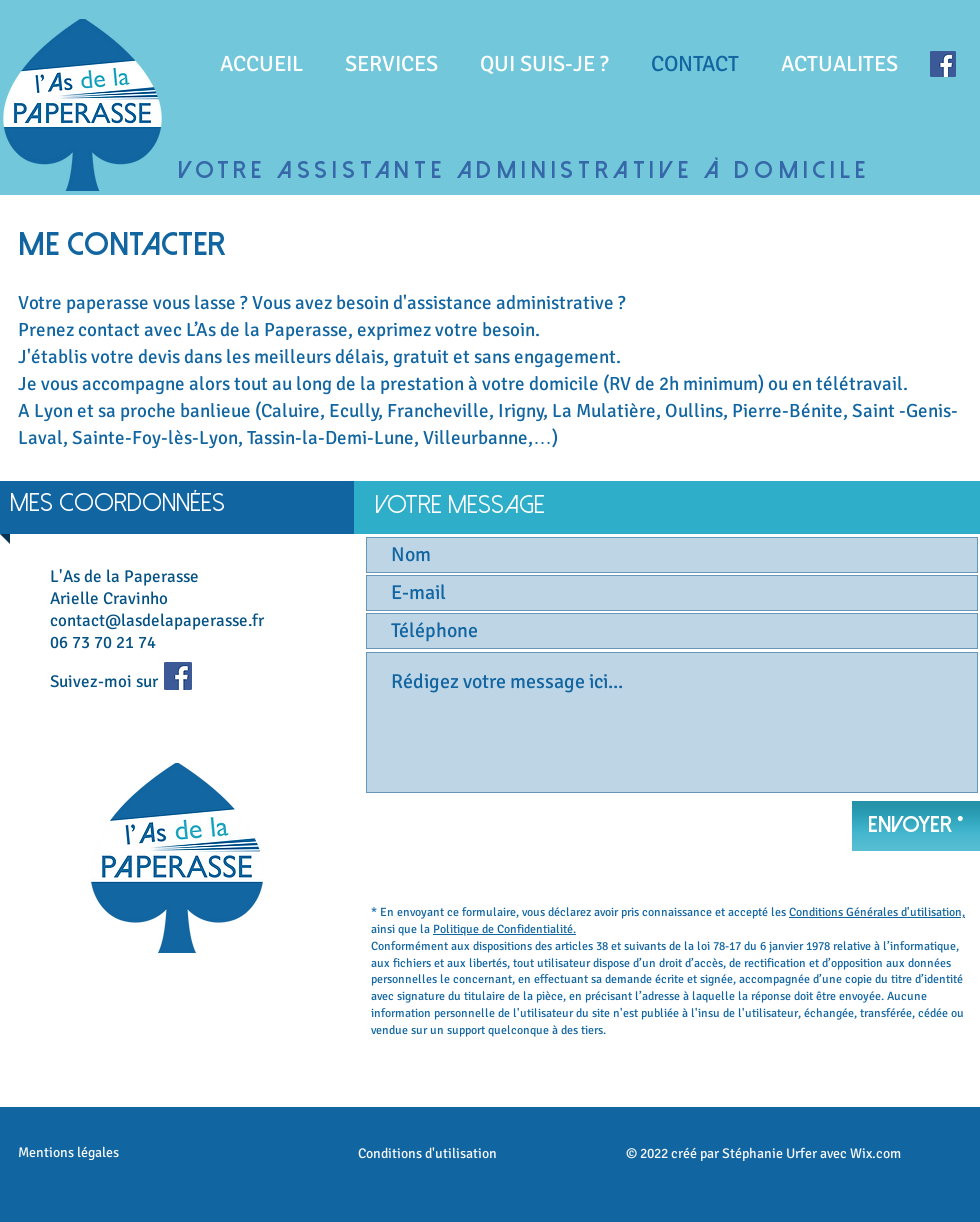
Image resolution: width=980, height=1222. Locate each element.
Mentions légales (68, 1152)
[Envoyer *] (916, 826)
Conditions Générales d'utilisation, (877, 912)
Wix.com (875, 1153)
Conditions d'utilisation (427, 1153)
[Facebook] (943, 64)
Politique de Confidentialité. (504, 929)
